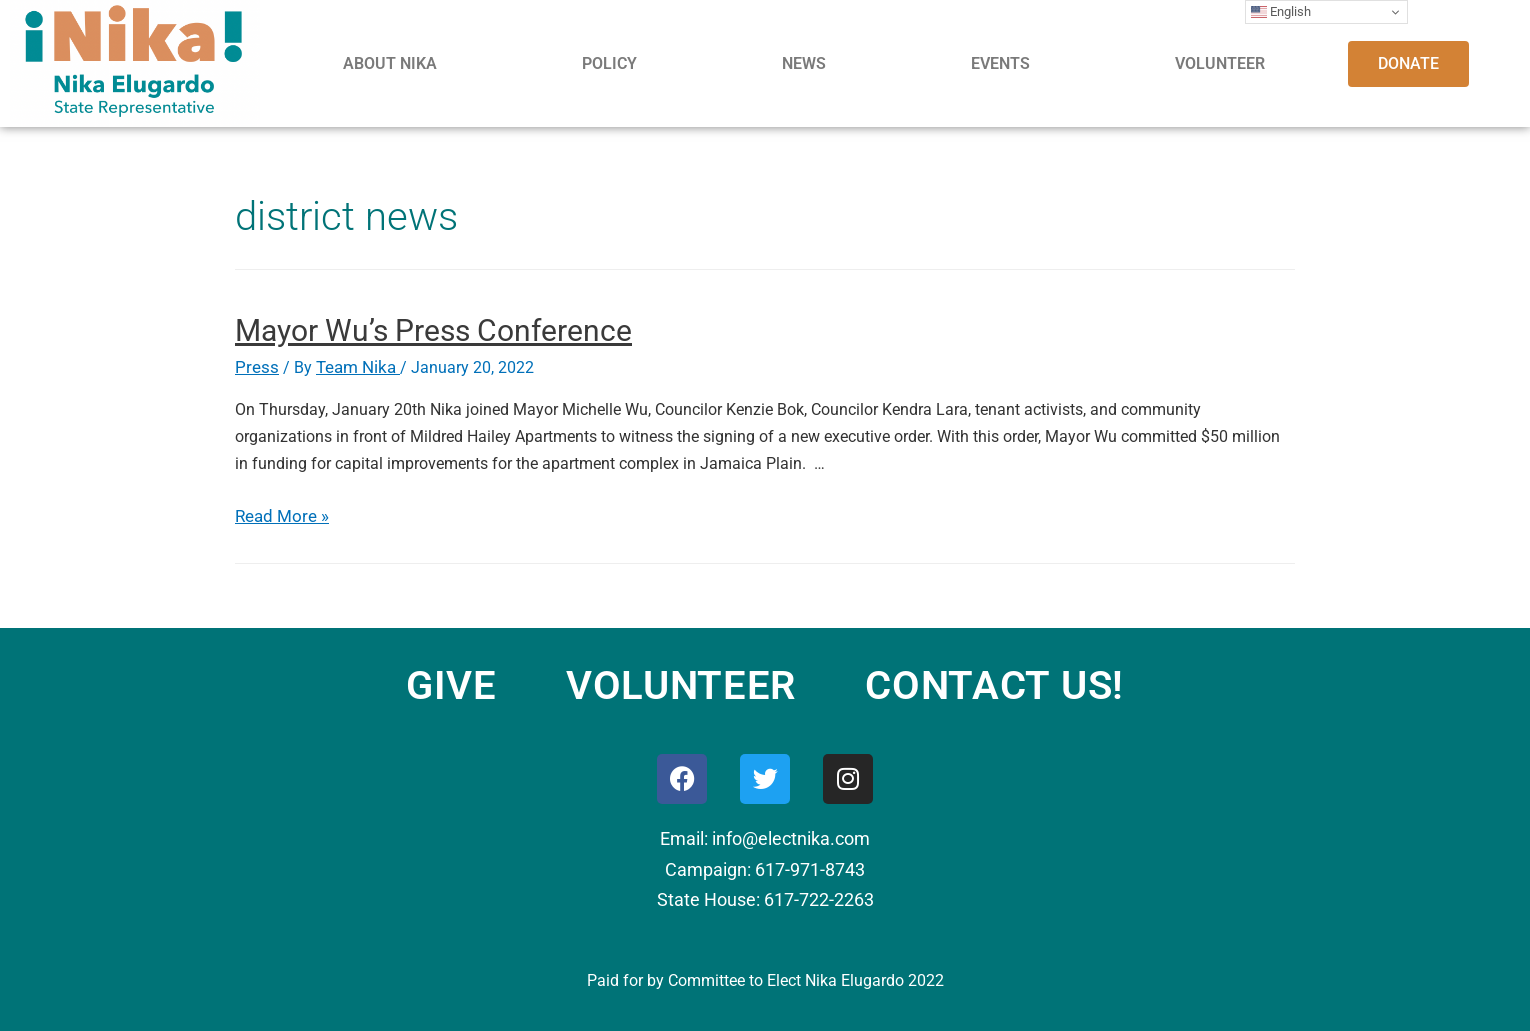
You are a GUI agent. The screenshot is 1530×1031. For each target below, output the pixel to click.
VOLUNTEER (1220, 63)
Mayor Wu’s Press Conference (433, 330)
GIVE (451, 684)
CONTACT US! (994, 684)
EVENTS (1000, 63)
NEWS (804, 63)
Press (254, 367)
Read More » (279, 515)
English (1281, 12)
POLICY (609, 63)
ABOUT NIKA (390, 63)
